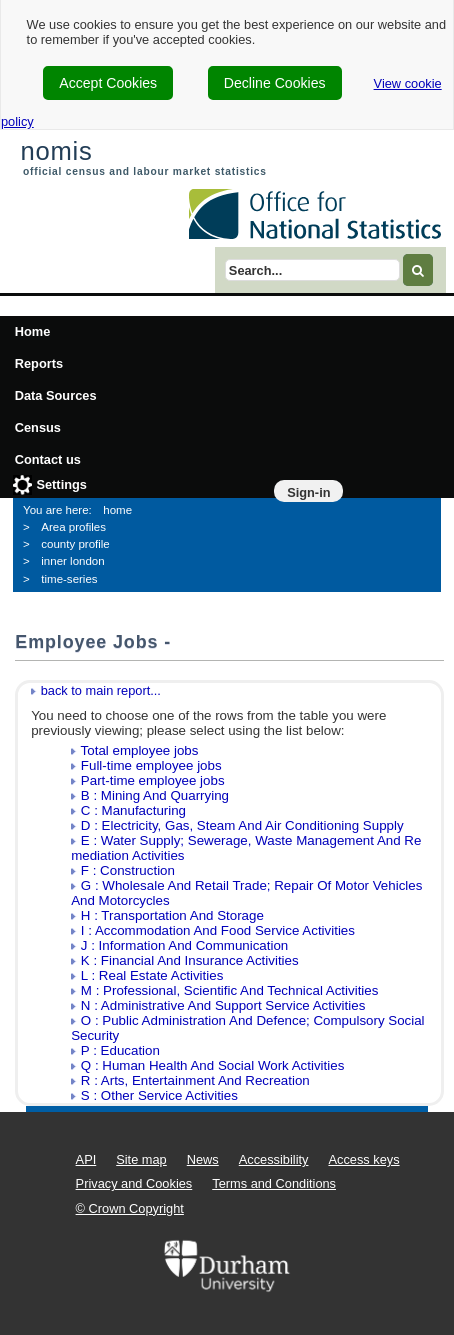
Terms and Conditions (274, 1183)
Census (38, 427)
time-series (69, 579)
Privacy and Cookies (134, 1183)
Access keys (363, 1159)
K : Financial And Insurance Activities (190, 960)
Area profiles (73, 527)
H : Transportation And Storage (172, 915)
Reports (39, 363)
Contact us (48, 459)
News (203, 1159)
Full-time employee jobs (151, 765)
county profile (75, 544)
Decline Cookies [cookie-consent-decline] (275, 83)
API (86, 1159)
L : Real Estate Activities (152, 975)
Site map (141, 1159)
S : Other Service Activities (159, 1095)
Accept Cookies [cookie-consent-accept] (108, 83)
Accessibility (274, 1159)
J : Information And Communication (184, 945)
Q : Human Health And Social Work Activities (212, 1065)
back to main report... (101, 690)
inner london (72, 561)
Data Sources (56, 395)
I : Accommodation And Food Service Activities (218, 930)
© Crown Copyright (130, 1208)
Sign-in (308, 492)
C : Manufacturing (133, 810)
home (117, 510)
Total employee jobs (140, 750)
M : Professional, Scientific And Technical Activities (230, 990)
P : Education (120, 1050)
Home (33, 331)
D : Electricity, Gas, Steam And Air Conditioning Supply (242, 825)
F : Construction (128, 870)
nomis (56, 151)
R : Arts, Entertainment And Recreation (195, 1080)
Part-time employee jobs (153, 780)
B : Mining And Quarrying (155, 795)
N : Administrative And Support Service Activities (223, 1005)
